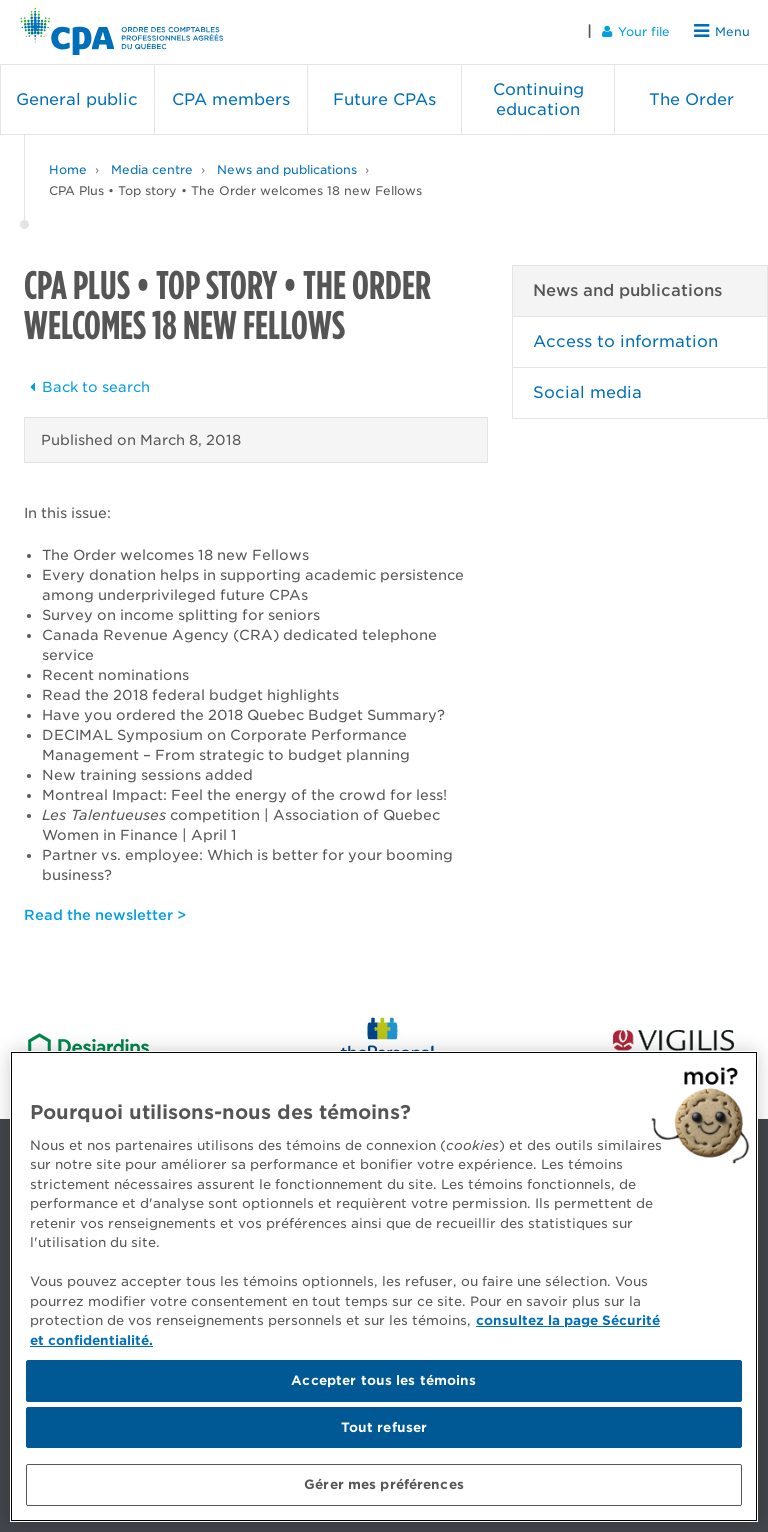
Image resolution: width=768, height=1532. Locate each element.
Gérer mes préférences (384, 1484)
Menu (722, 31)
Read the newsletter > (105, 915)
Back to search (87, 387)
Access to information (625, 341)
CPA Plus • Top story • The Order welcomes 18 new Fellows (235, 190)
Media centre (152, 169)
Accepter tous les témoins (383, 1380)
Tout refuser (384, 1427)
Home (68, 169)
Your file (636, 31)
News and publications (287, 169)
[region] (384, 1286)
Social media (587, 392)
